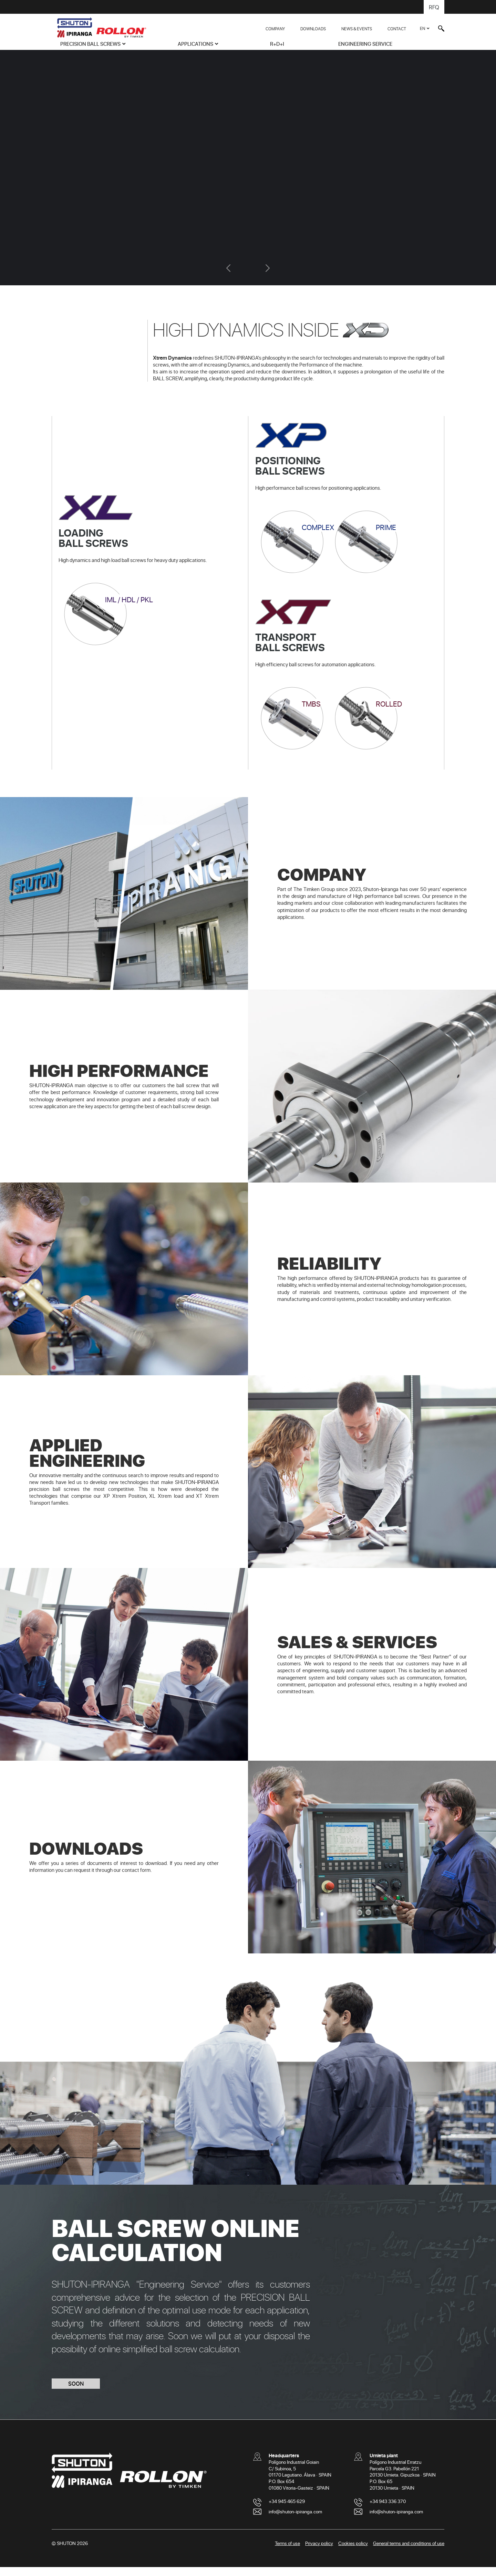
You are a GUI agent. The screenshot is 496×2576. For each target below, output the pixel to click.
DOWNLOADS (313, 28)
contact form (136, 1878)
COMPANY (275, 28)
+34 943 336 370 (388, 2510)
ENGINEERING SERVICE (365, 43)
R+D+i (277, 43)
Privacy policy (319, 2552)
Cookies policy (353, 2552)
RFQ (434, 6)
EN (422, 28)
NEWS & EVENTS (356, 28)
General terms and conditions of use (408, 2552)
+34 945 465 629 (287, 2510)
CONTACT (397, 28)
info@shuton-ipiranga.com (295, 2520)
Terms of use (287, 2552)
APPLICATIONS (195, 43)
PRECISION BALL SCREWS (90, 43)
